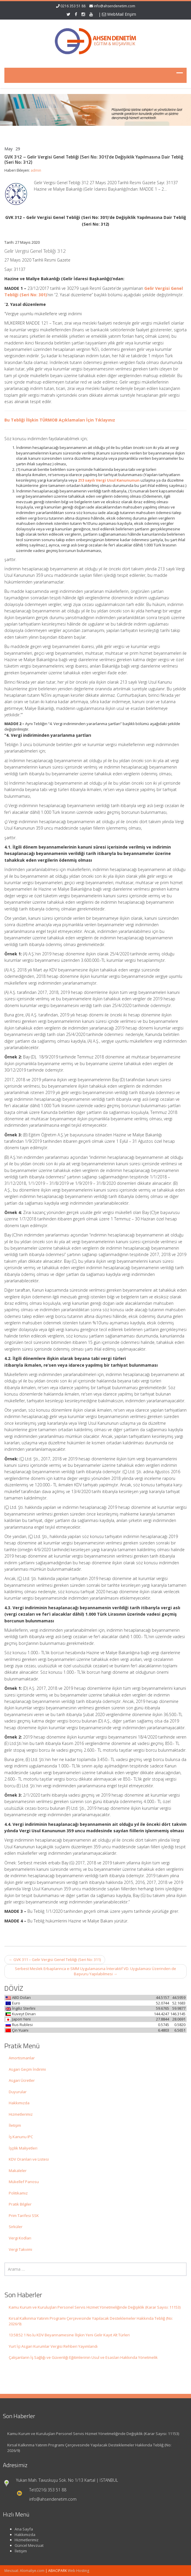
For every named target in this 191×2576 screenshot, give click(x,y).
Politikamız (18, 2193)
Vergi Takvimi (20, 2249)
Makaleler (18, 2170)
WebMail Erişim (119, 14)
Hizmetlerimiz (21, 2114)
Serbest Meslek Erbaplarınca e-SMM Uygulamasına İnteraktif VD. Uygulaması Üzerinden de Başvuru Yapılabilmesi (95, 1971)
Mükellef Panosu (24, 2181)
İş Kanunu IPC (21, 2136)
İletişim (15, 2125)
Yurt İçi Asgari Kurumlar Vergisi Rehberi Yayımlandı (53, 2346)
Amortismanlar (22, 2058)
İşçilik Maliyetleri (23, 2148)
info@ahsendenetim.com (114, 6)
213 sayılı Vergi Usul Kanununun (109, 480)
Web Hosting (78, 2570)
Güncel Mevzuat (25, 2545)
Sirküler (15, 2226)
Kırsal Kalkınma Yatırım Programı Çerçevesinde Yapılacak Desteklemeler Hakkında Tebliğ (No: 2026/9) (91, 2321)
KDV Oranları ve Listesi (29, 2159)
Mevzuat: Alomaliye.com (24, 2570)
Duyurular (18, 2091)
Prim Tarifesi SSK (24, 2215)
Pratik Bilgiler (20, 2204)
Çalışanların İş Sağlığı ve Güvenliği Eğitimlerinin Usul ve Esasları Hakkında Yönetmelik (83, 2357)
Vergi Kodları (20, 2238)
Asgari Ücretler (22, 2080)
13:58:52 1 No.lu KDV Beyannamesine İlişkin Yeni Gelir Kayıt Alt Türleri (69, 2335)
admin (36, 170)
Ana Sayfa (20, 2529)
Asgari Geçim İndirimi (27, 2069)
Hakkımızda (19, 2102)
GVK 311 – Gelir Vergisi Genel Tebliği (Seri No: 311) (55, 1959)
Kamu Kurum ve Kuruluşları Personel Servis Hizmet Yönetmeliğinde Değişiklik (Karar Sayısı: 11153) (94, 2307)
